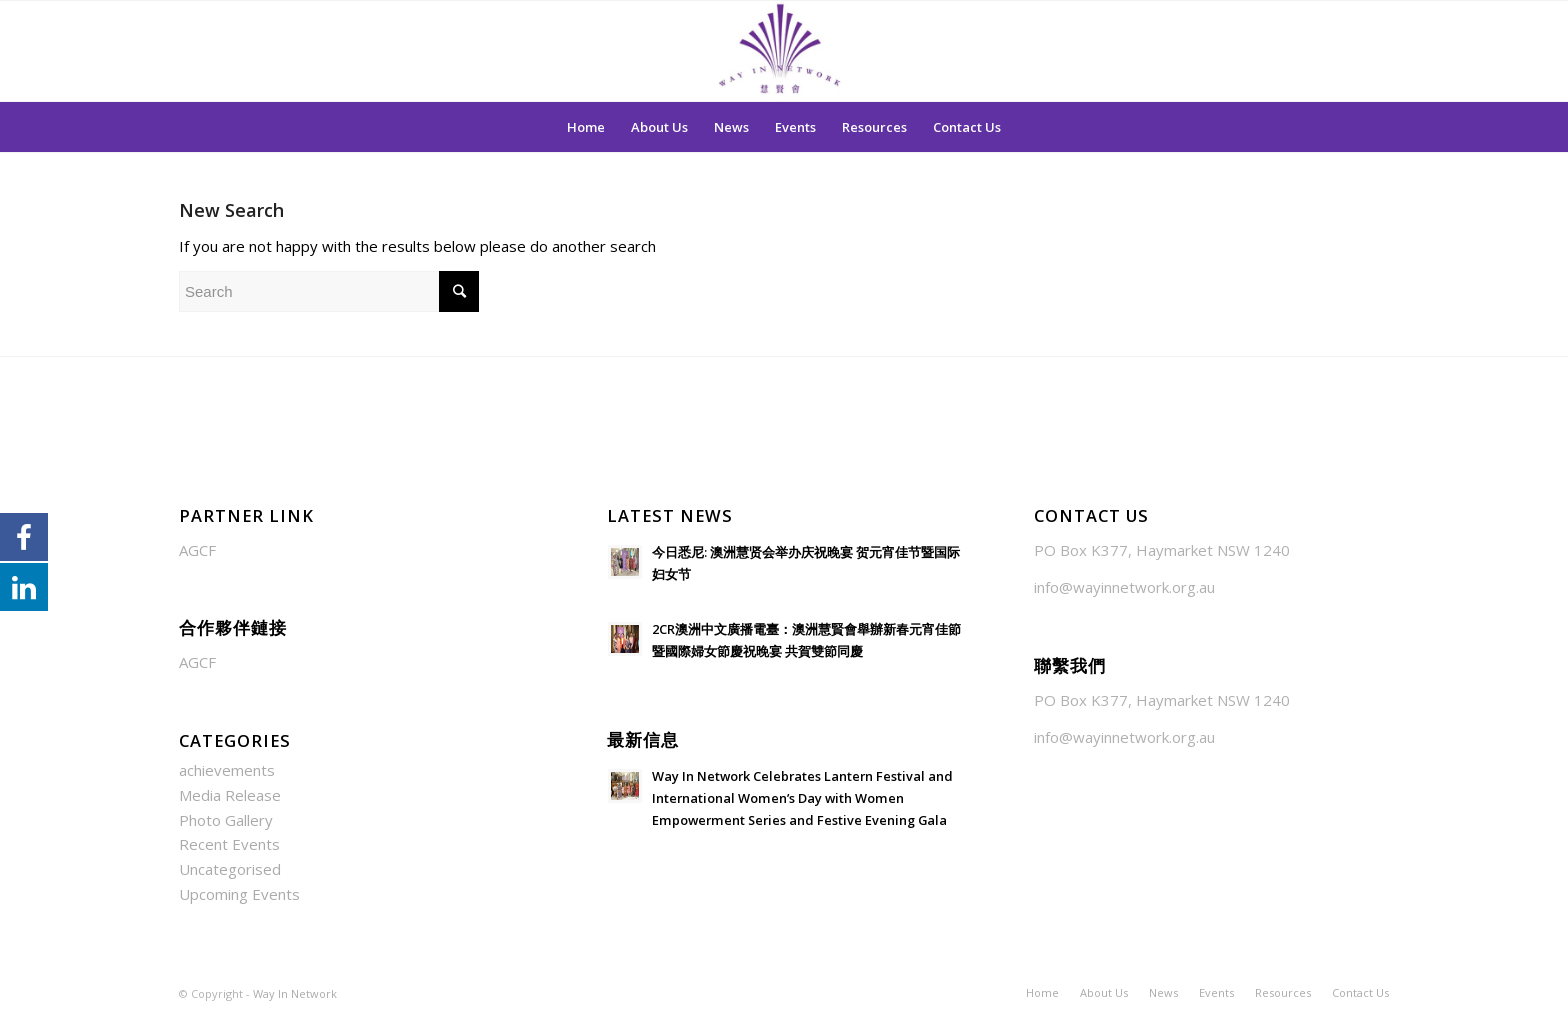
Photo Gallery (226, 820)
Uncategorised (230, 869)
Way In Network (295, 993)
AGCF (197, 550)
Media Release (230, 795)
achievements (227, 770)
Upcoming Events (239, 894)
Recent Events (229, 844)
